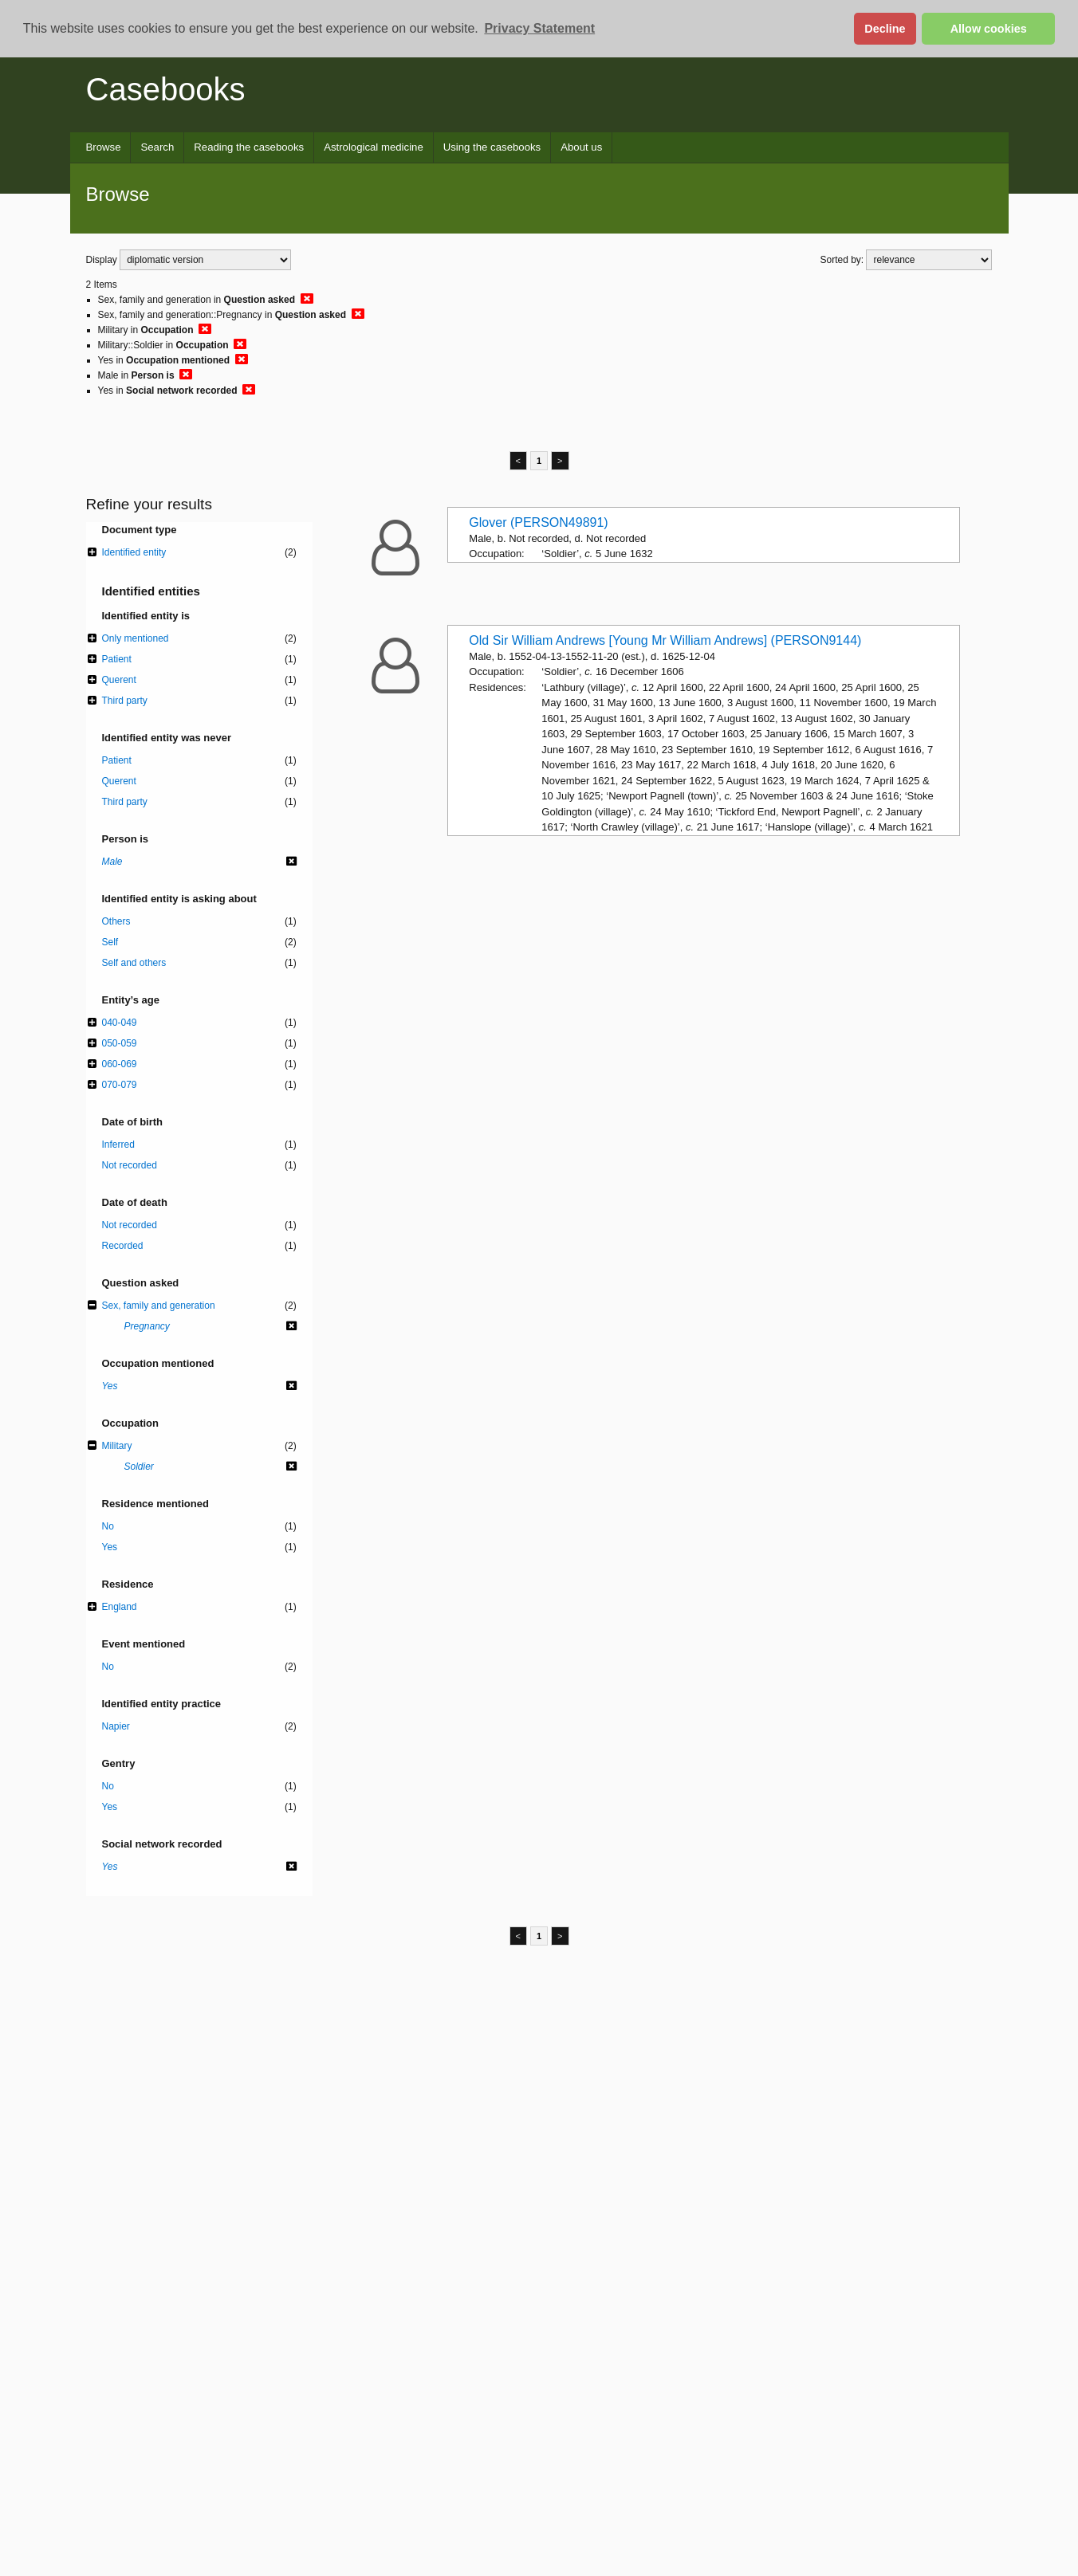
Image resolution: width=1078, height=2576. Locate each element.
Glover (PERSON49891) (538, 522)
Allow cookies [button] (988, 28)
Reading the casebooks (249, 147)
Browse (103, 147)
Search (157, 147)
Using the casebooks (492, 147)
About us (581, 147)
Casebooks (166, 89)
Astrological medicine (373, 147)
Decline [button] (884, 28)
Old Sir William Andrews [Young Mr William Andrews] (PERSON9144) (665, 640)
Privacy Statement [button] (539, 28)
